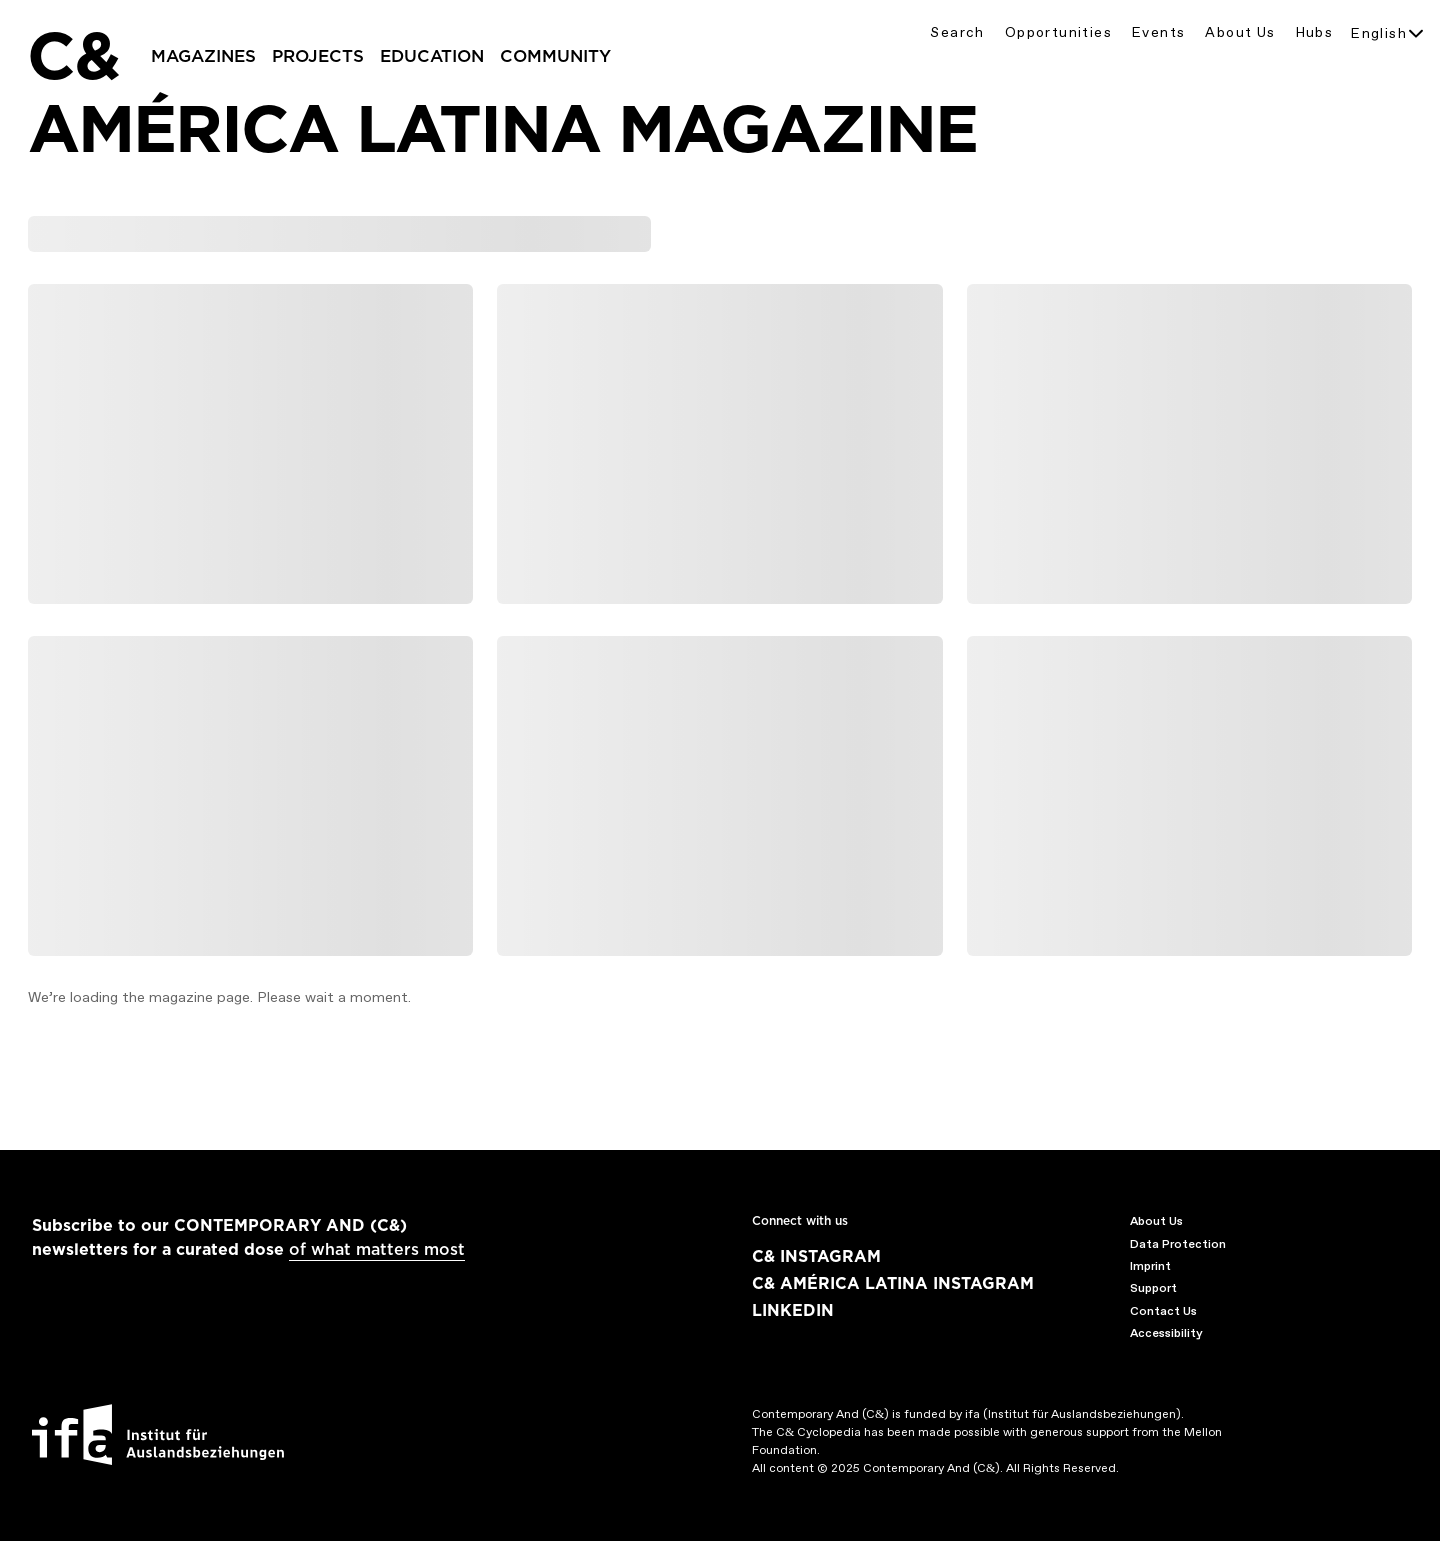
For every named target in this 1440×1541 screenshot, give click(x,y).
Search (957, 32)
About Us (1240, 32)
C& (73, 56)
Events (1158, 32)
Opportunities (1058, 32)
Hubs (1315, 32)
